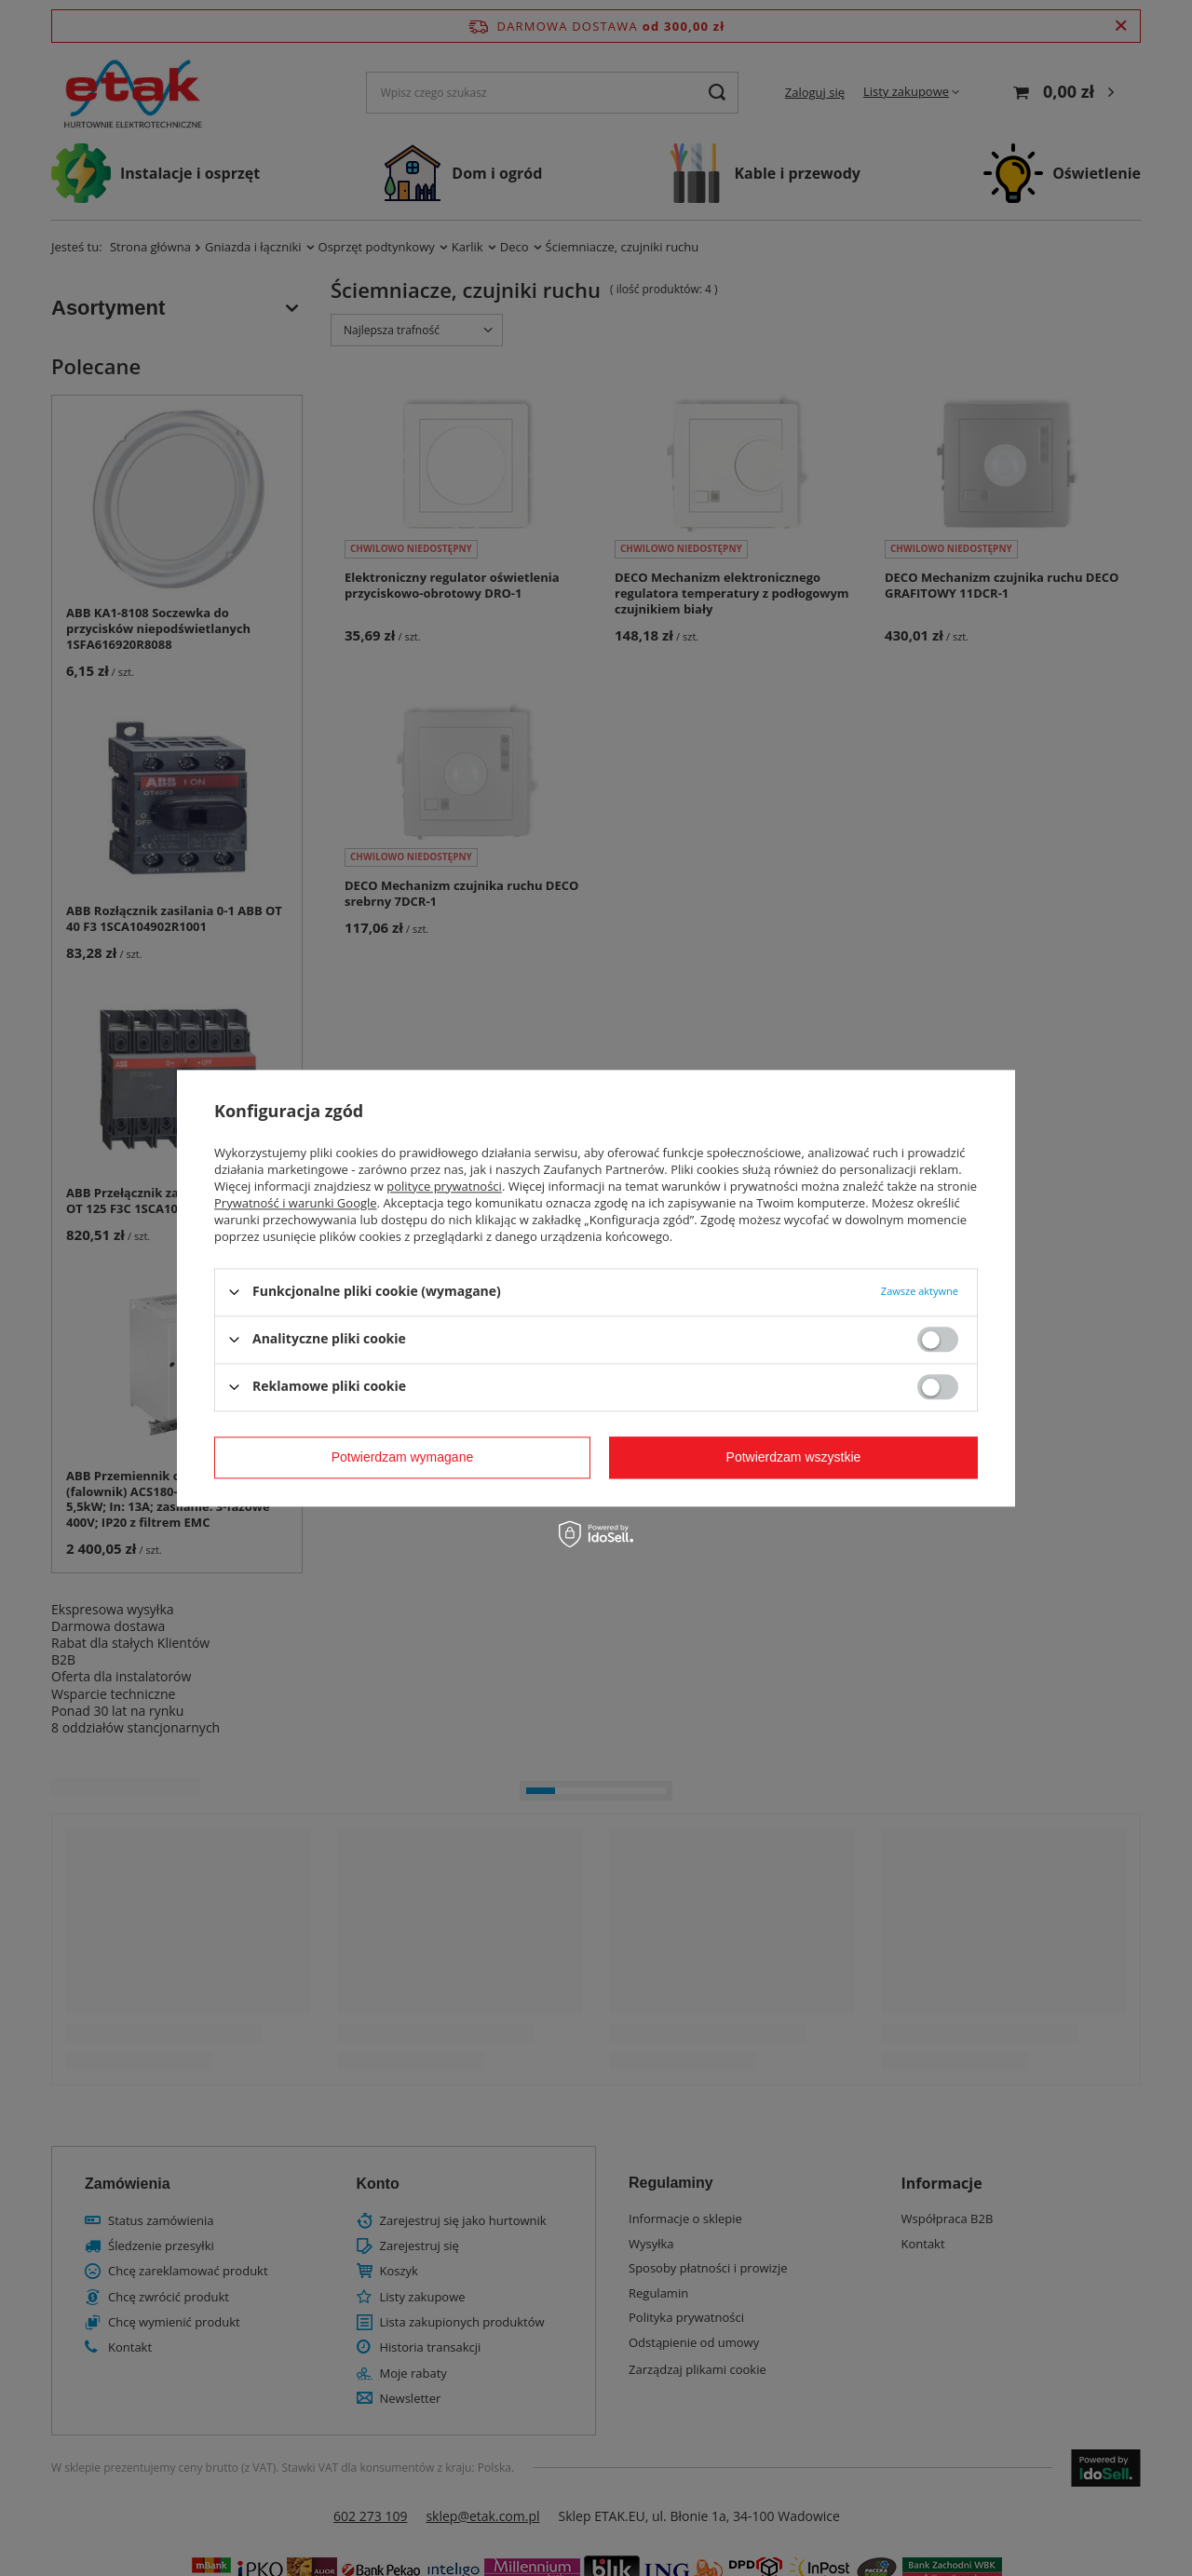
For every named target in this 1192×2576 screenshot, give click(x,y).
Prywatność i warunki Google (295, 1202)
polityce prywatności (444, 1186)
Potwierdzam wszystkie (793, 1457)
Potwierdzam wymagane (403, 1457)
